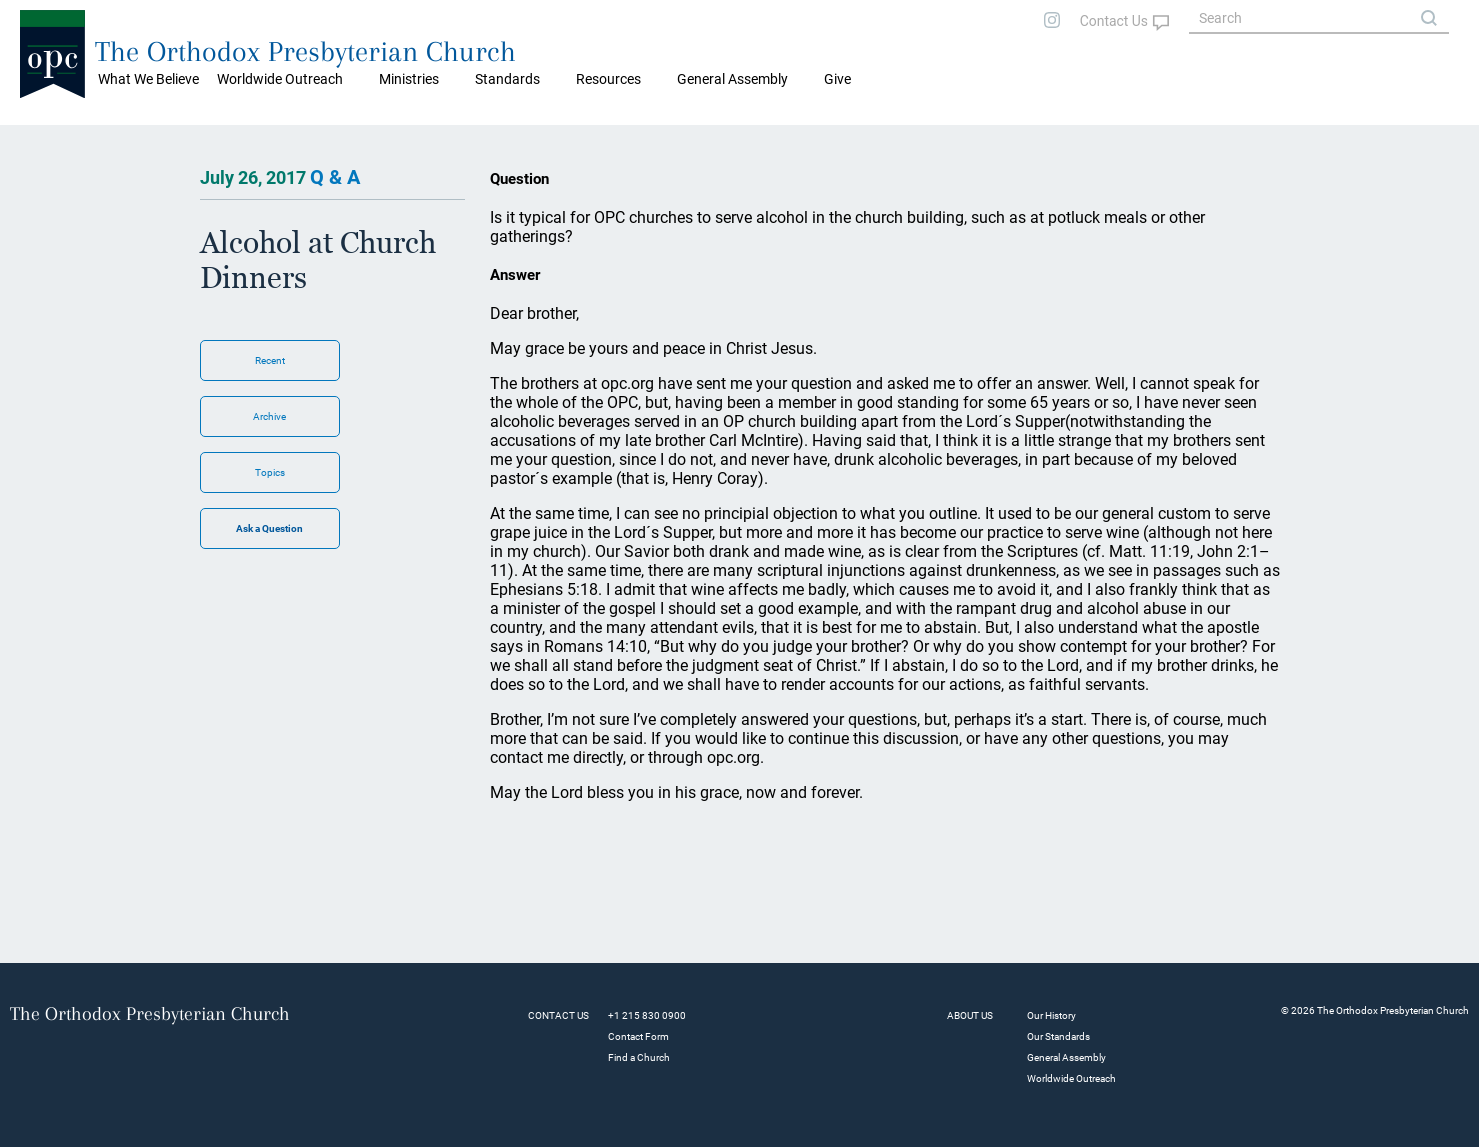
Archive (269, 416)
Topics (270, 472)
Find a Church (639, 1057)
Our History (1051, 1015)
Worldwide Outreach (1071, 1078)
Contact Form (638, 1036)
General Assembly (732, 79)
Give (837, 79)
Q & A (335, 177)
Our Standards (1058, 1036)
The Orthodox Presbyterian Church (305, 51)
